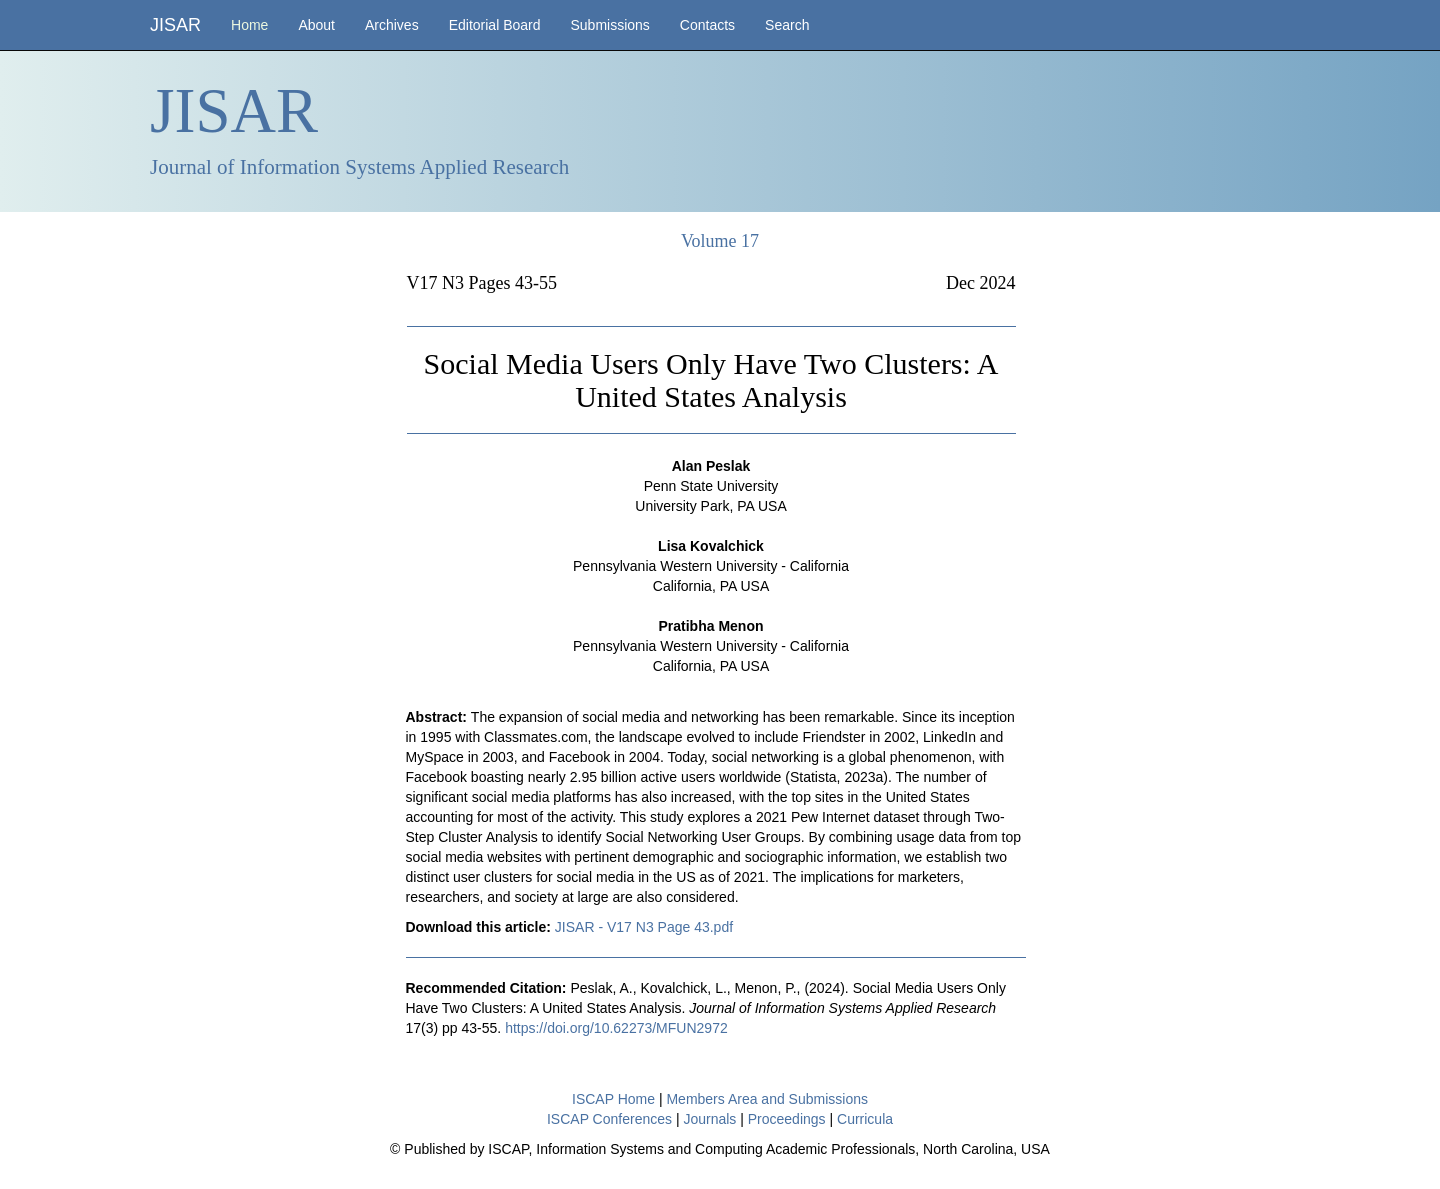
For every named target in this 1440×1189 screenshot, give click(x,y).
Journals (709, 1119)
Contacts (707, 25)
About (316, 25)
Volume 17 (720, 241)
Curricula (865, 1119)
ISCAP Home (613, 1099)
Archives (392, 25)
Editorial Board (495, 25)
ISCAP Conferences (609, 1119)
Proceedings (787, 1119)
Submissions (609, 25)
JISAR (175, 25)
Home (249, 25)
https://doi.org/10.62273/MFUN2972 (616, 1028)
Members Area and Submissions (767, 1099)
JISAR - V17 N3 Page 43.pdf (644, 927)
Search (787, 25)
